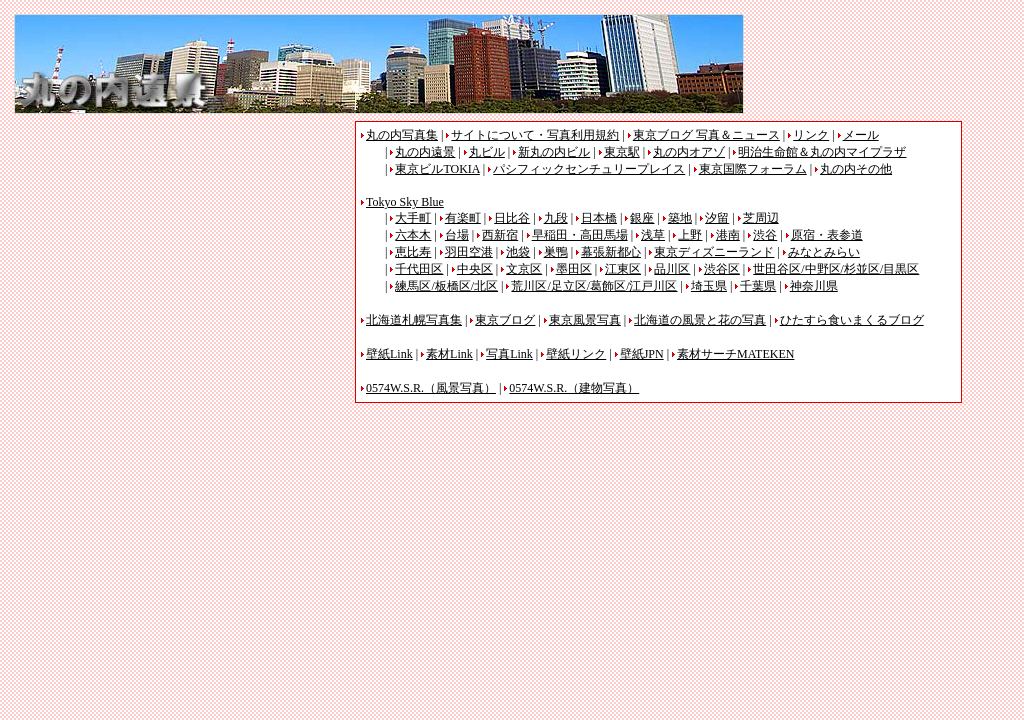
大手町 (413, 218)
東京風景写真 (585, 320)
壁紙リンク (576, 354)
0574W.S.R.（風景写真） (431, 388)
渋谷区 (722, 269)
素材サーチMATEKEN (735, 354)
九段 (556, 218)
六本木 (413, 235)
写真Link (509, 354)
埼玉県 (709, 286)
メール (861, 135)
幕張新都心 (611, 252)
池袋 (518, 252)
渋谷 (765, 235)
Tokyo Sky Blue (405, 202)
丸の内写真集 (402, 135)
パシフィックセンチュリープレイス (589, 169)
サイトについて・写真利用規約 (535, 135)
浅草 (653, 235)
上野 (690, 235)
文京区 (524, 269)
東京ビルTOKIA (437, 169)
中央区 (475, 269)
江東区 (623, 269)
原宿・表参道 (827, 235)
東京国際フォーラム (753, 169)
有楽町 (463, 218)
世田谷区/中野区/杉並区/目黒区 (836, 269)
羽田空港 (469, 252)
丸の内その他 (856, 169)
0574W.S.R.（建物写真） (574, 388)
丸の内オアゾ (689, 152)
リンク (811, 135)
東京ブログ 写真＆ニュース (706, 135)
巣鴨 (556, 252)
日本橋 (599, 218)
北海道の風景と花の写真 (700, 320)
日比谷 (512, 218)
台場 (457, 235)
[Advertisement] (182, 261)
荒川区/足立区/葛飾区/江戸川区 (594, 286)
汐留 (717, 218)
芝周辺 (761, 218)
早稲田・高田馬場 (580, 235)
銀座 (642, 218)
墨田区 (574, 269)
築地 (680, 218)
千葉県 (758, 286)
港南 (728, 235)
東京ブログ (505, 320)
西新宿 (500, 235)
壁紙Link (389, 354)
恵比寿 (413, 252)
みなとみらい (824, 252)
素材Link (449, 354)
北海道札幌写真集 (414, 320)
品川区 (672, 269)
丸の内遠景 (425, 152)
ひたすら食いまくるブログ (852, 320)
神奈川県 (814, 286)
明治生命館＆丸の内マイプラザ (822, 152)
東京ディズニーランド (714, 252)
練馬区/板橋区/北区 (446, 286)
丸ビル (487, 152)
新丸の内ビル (554, 152)
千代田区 (419, 269)
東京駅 (622, 152)
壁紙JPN (642, 354)
